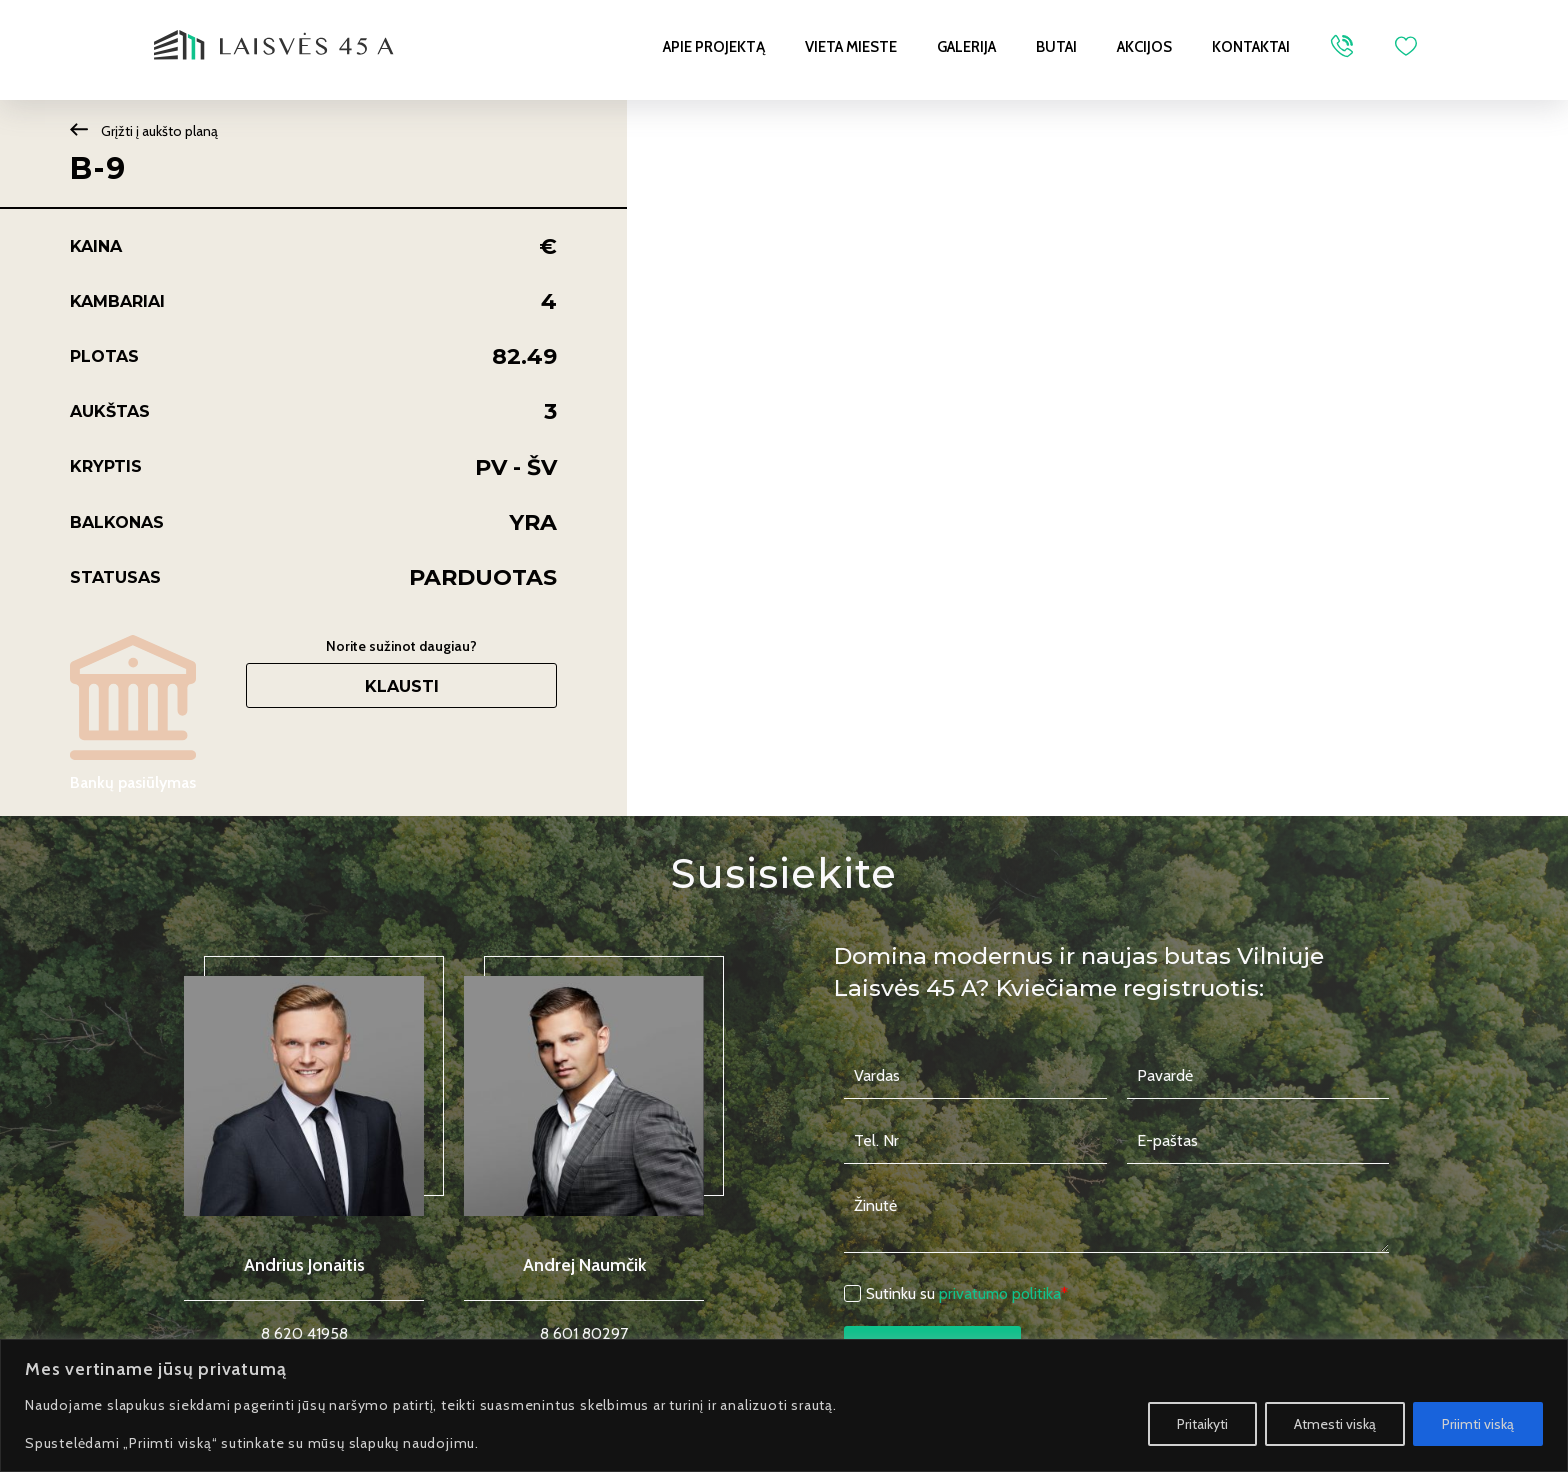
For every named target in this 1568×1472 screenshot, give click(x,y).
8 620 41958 (304, 1333)
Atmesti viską (1335, 1424)
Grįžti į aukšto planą (144, 131)
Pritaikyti (1202, 1424)
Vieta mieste (851, 47)
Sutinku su (967, 1293)
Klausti (402, 686)
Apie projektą (714, 47)
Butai (1056, 47)
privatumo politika (1000, 1293)
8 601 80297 (584, 1333)
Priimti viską (1478, 1424)
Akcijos (1144, 47)
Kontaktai (1251, 47)
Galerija (966, 47)
